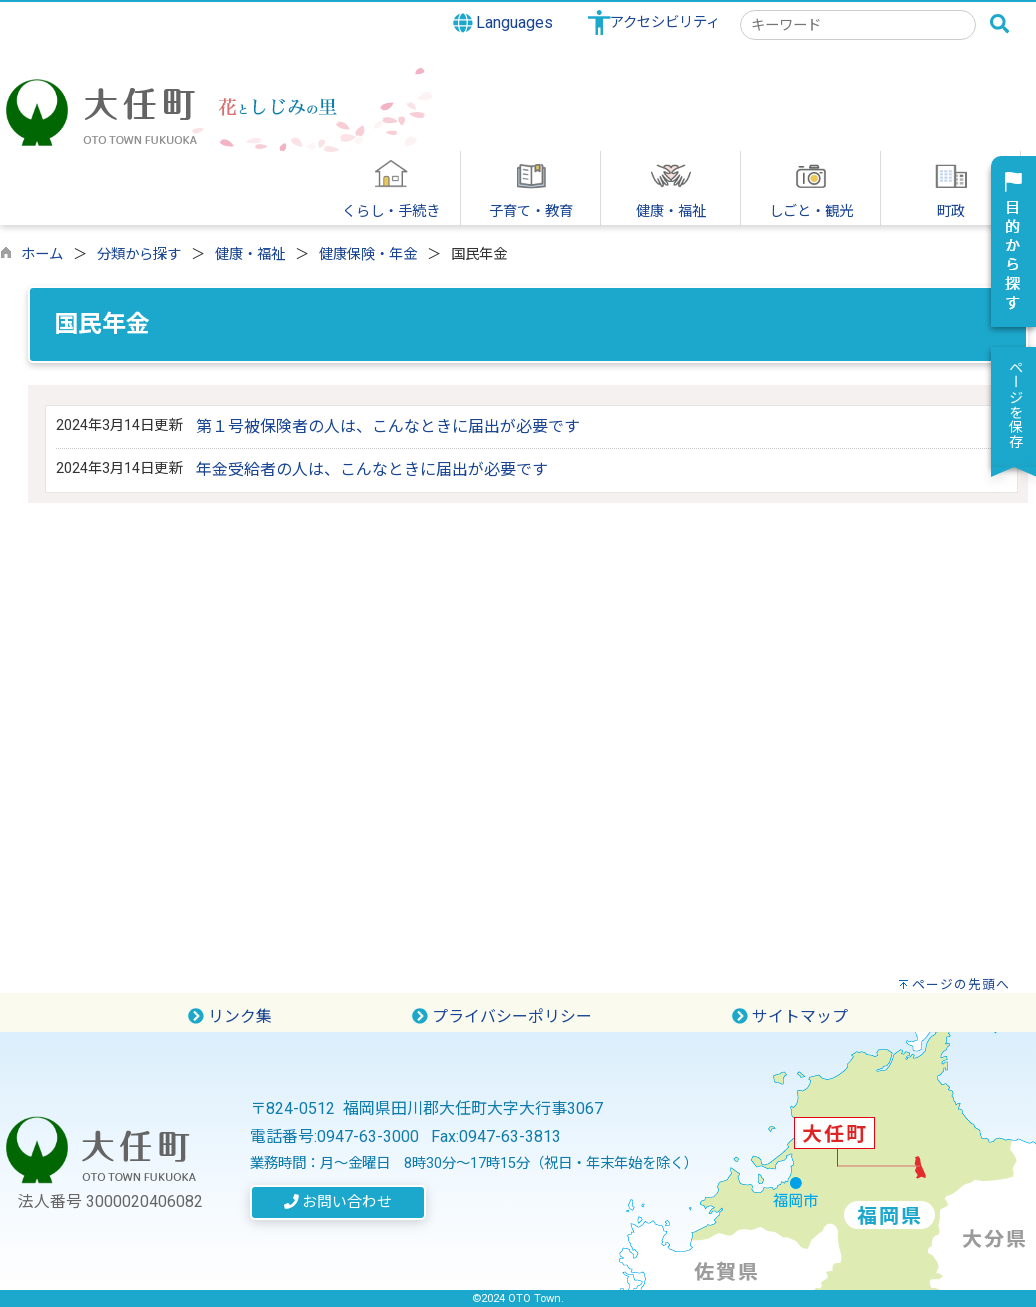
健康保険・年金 (368, 254)
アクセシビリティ (665, 22)
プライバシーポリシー (502, 1016)
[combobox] (858, 25)
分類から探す (139, 254)
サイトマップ (790, 1016)
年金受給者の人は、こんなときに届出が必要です (372, 469)
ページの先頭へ (961, 984)
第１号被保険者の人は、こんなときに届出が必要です (388, 426)
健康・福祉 (250, 254)
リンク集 (230, 1016)
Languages (503, 23)
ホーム (42, 254)
